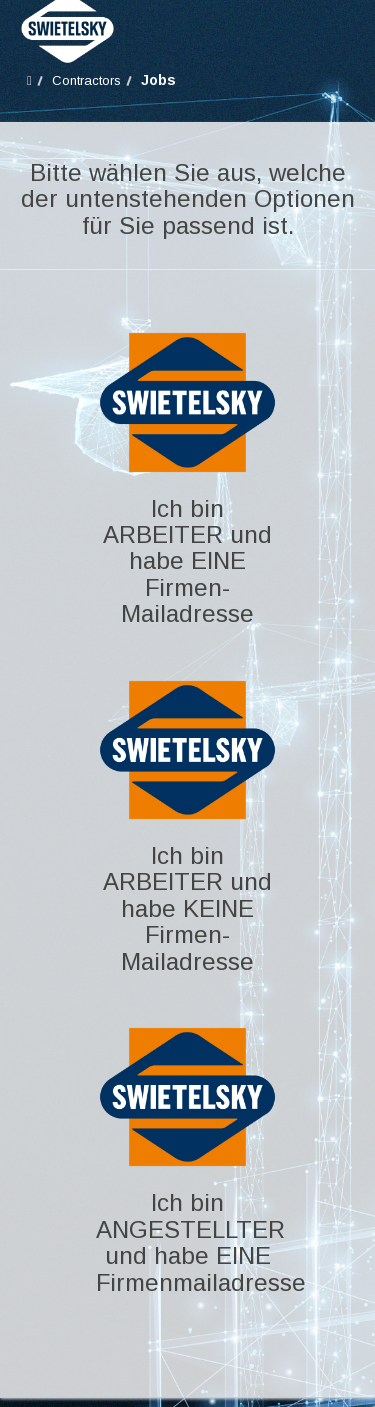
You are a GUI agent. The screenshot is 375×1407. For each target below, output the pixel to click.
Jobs (158, 80)
